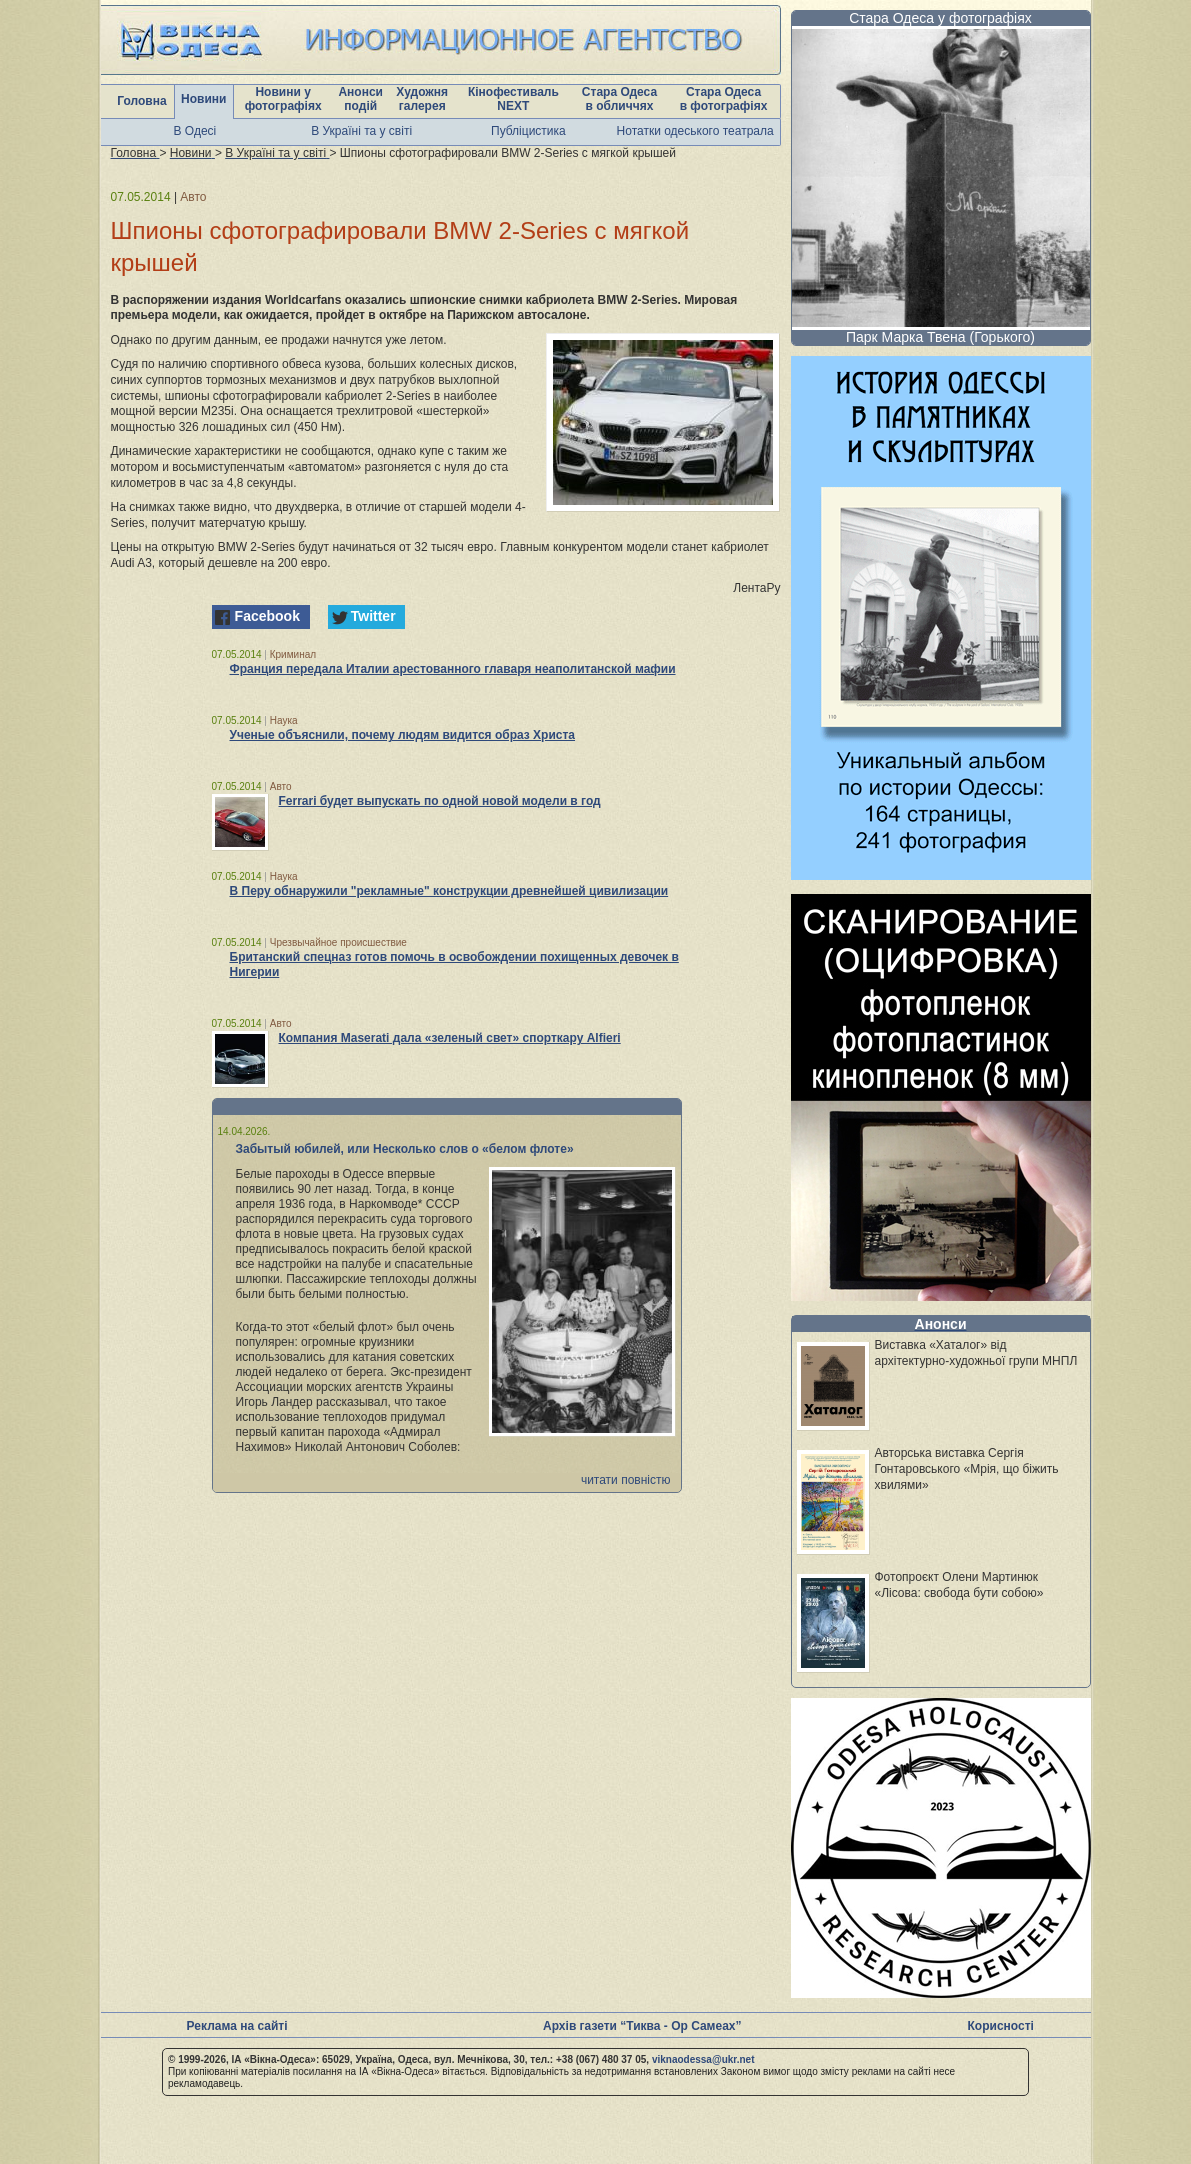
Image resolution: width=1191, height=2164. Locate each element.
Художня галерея (422, 99)
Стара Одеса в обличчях (619, 99)
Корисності (1001, 2026)
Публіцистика (528, 131)
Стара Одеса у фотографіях (940, 18)
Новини (203, 99)
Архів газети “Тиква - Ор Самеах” (642, 2026)
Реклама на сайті (237, 2026)
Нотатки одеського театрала (695, 131)
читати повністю (626, 1480)
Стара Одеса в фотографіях (724, 99)
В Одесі (195, 131)
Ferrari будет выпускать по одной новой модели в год (440, 801)
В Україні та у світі (361, 131)
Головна (141, 101)
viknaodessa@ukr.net (703, 2059)
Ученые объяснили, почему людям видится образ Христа (403, 735)
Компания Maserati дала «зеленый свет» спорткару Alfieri (450, 1038)
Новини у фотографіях (283, 99)
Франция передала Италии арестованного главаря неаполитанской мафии (453, 669)
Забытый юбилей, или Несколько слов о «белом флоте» (405, 1149)
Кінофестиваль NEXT (513, 99)
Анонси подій (360, 99)
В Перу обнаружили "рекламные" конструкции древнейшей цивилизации (449, 891)
